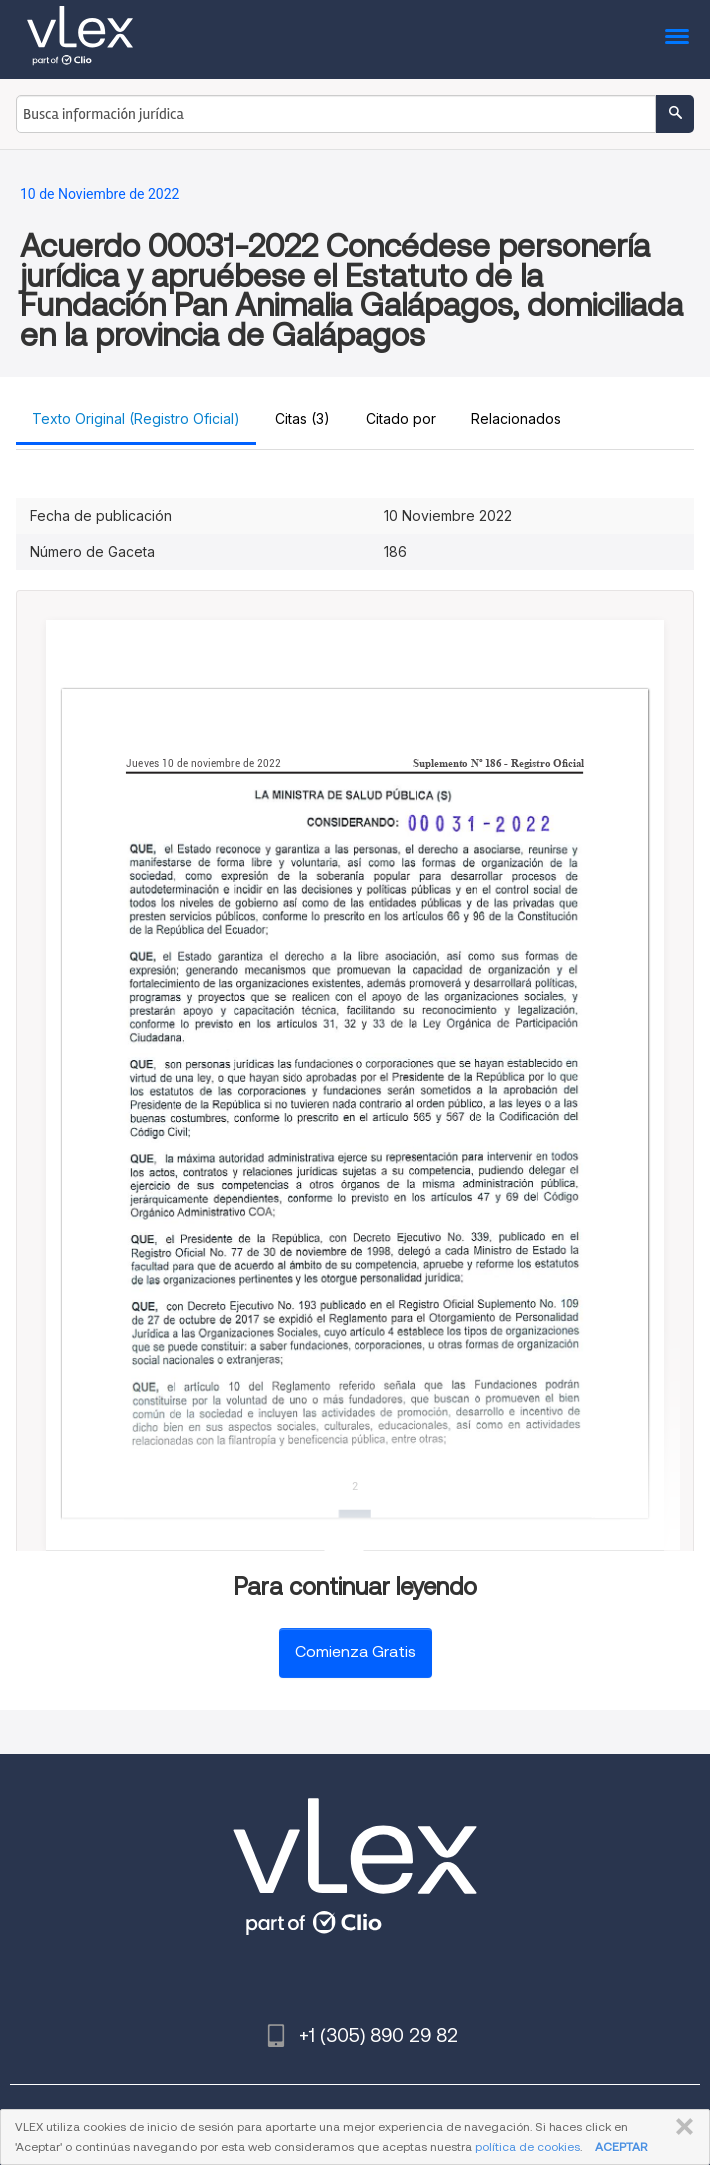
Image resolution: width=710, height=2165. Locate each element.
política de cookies (527, 2146)
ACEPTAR (621, 2146)
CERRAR (680, 2127)
